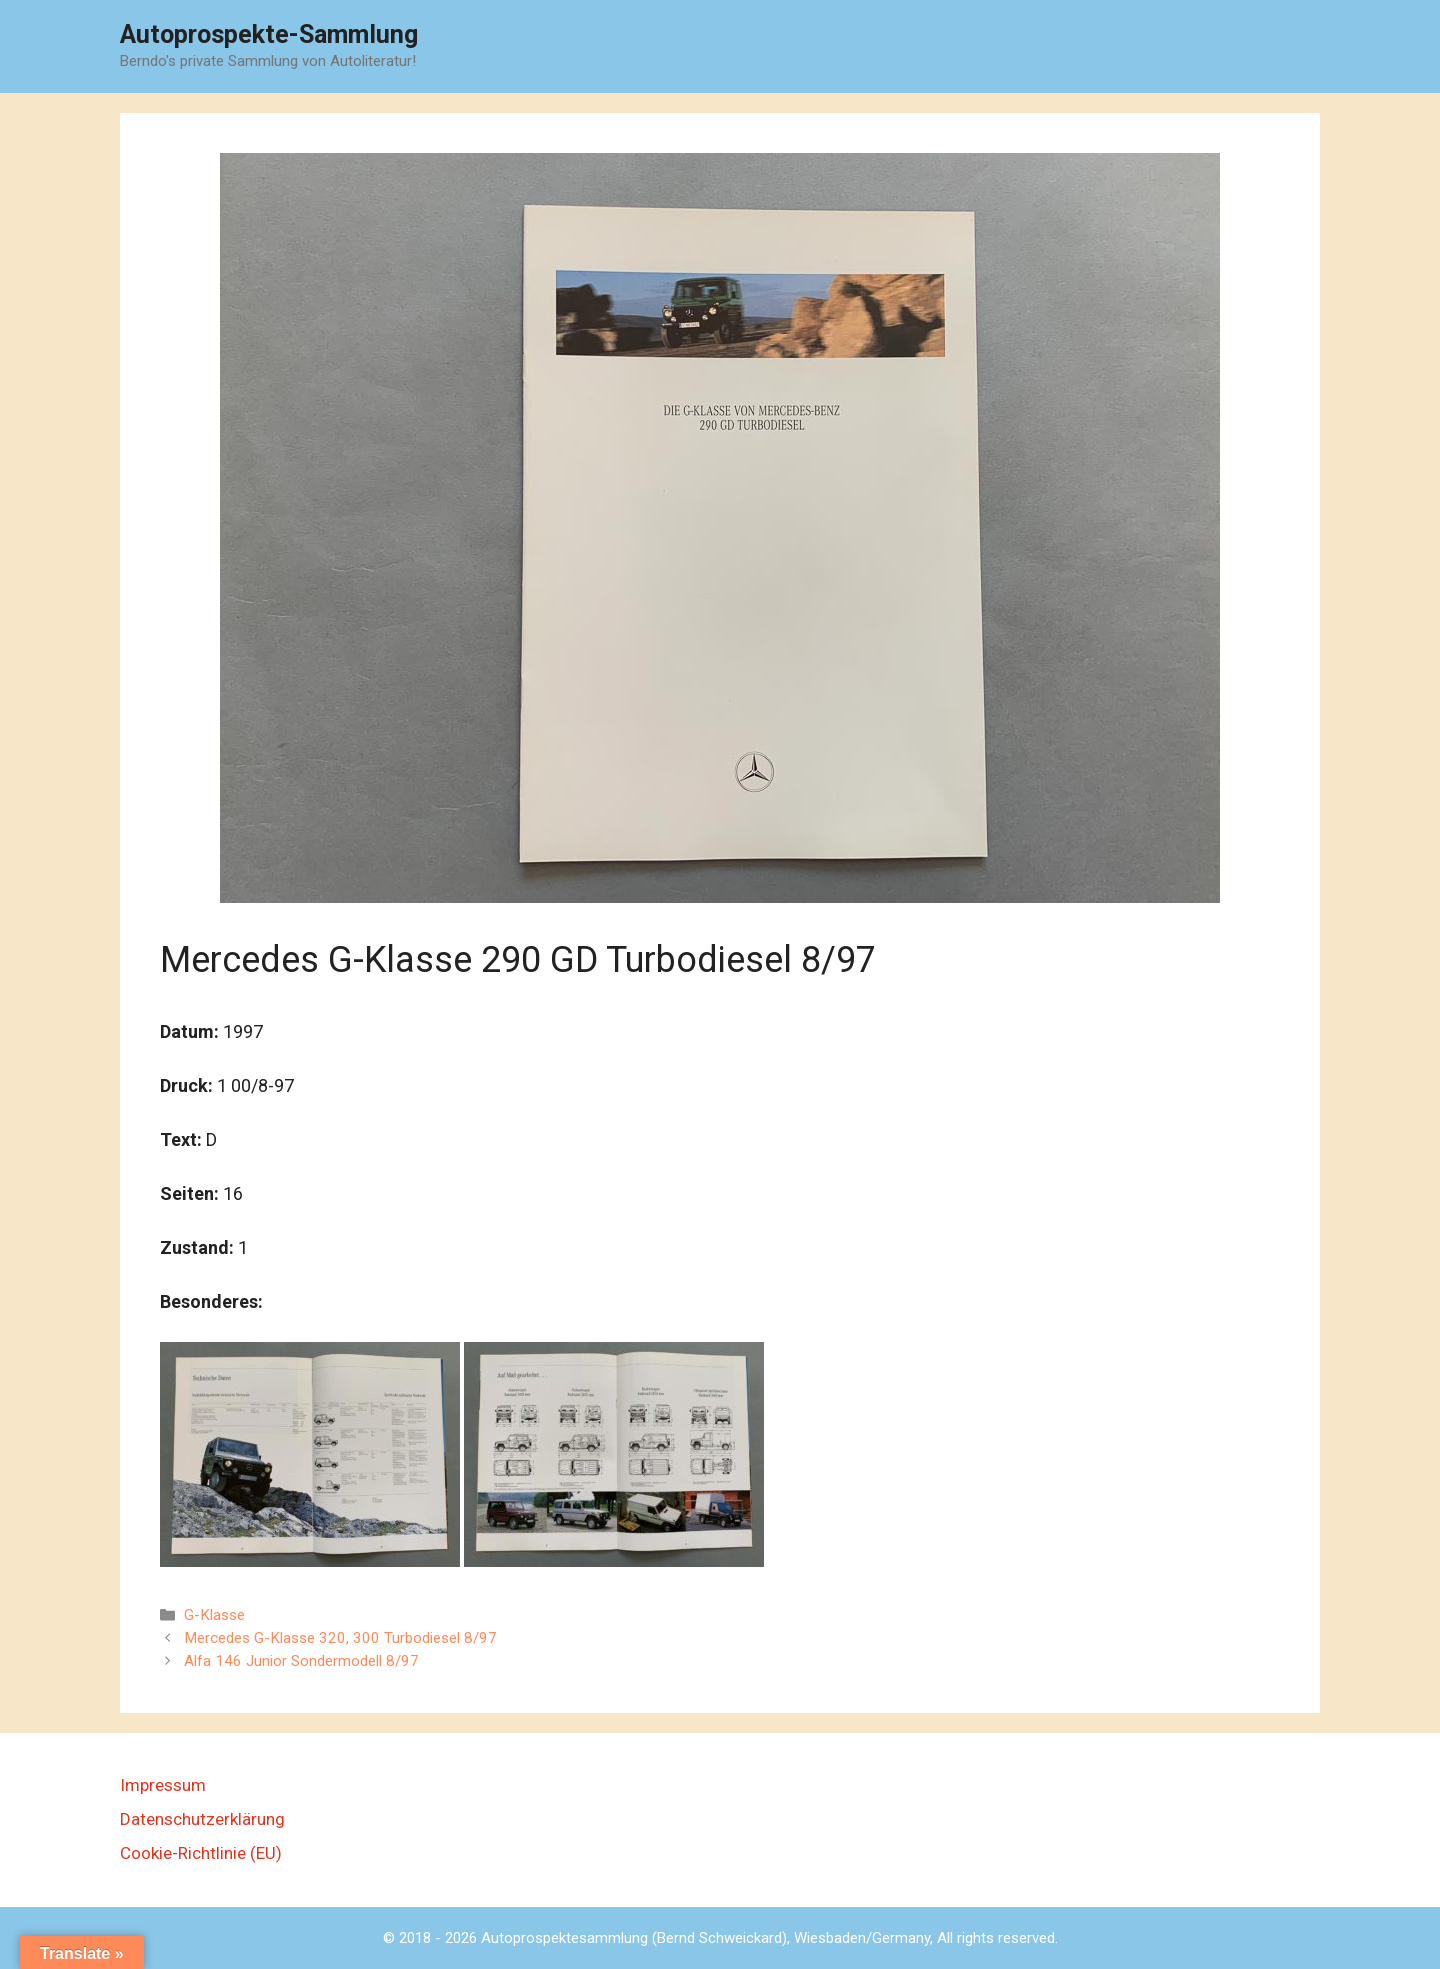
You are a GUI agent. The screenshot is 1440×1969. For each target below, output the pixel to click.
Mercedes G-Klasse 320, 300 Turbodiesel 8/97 (340, 1638)
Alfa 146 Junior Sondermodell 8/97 (301, 1661)
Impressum (163, 1785)
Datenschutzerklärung (202, 1819)
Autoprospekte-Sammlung (269, 34)
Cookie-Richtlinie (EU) (201, 1853)
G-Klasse (214, 1615)
